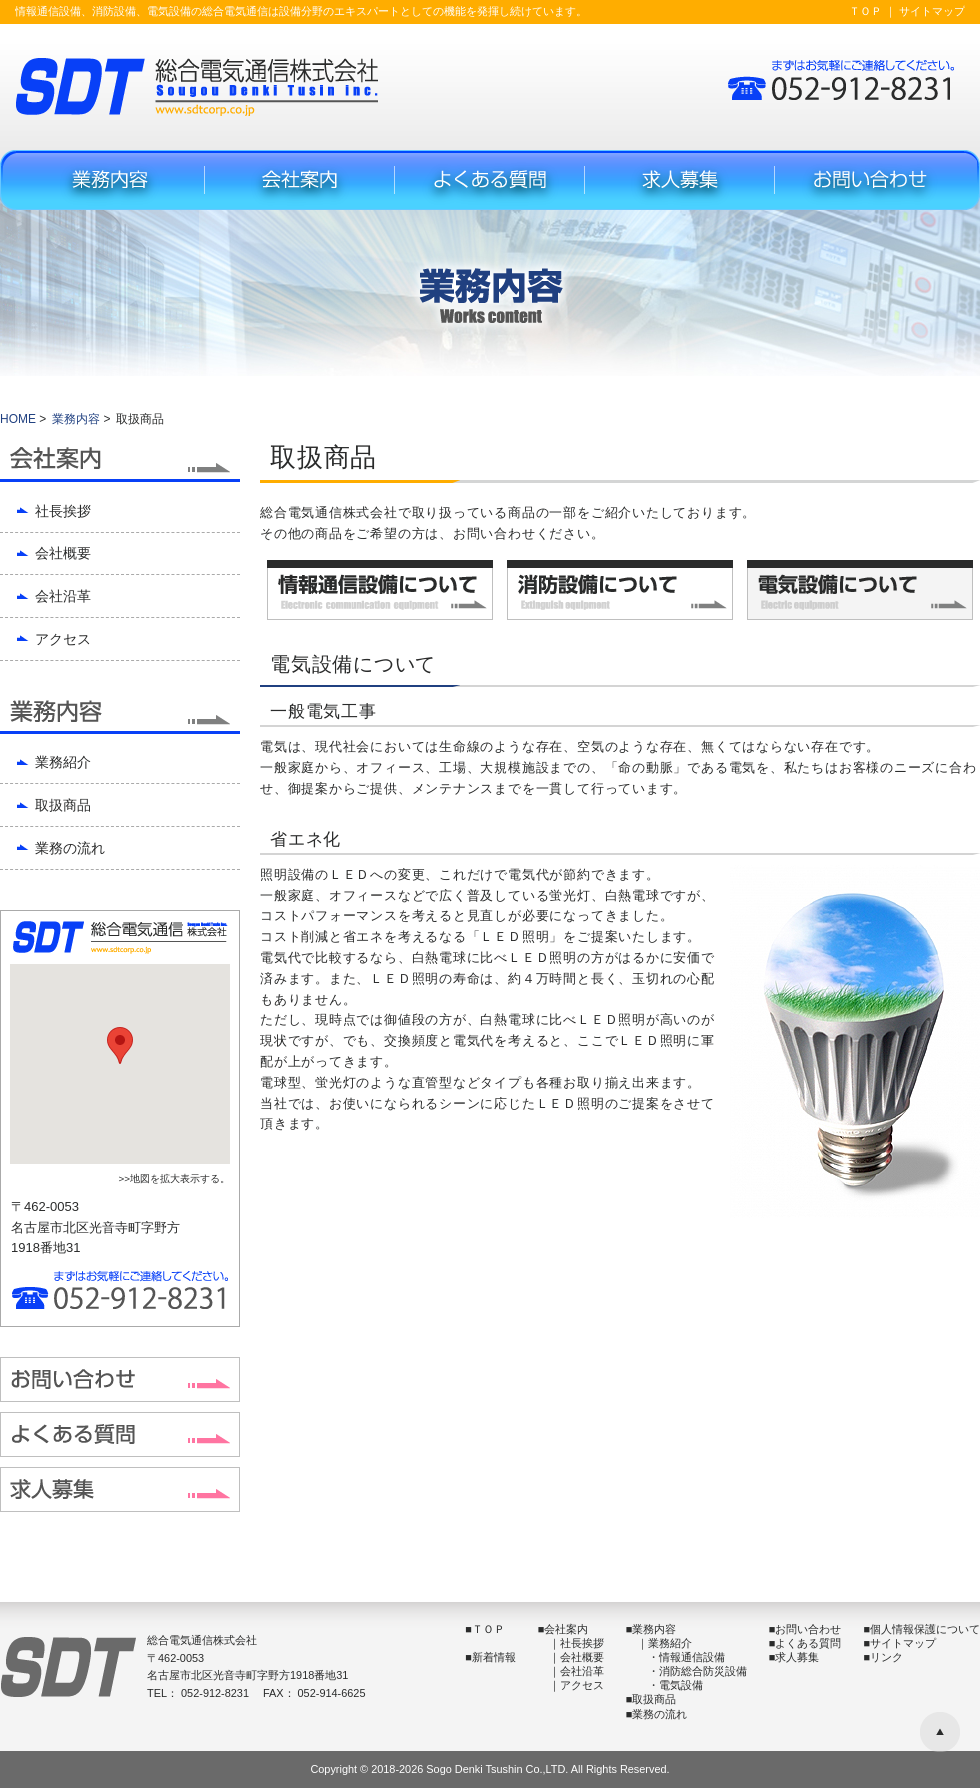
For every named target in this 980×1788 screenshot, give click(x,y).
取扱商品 (63, 805)
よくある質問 (490, 180)
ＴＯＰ (865, 11)
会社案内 (300, 180)
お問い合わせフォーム (870, 180)
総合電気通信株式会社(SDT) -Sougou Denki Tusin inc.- (197, 86)
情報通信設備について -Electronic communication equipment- (380, 590)
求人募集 (680, 180)
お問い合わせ (808, 1629)
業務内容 (110, 180)
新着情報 (494, 1657)
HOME (18, 419)
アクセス (63, 639)
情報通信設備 (692, 1657)
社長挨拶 (63, 511)
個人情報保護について (925, 1629)
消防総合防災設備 (703, 1671)
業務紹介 (63, 762)
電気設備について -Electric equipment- (860, 590)
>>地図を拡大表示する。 (174, 1178)
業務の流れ (70, 848)
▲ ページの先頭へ (940, 1732)
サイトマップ (932, 11)
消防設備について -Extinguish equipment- (620, 590)
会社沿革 (63, 596)
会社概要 (63, 553)
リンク (886, 1657)
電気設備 (681, 1685)
